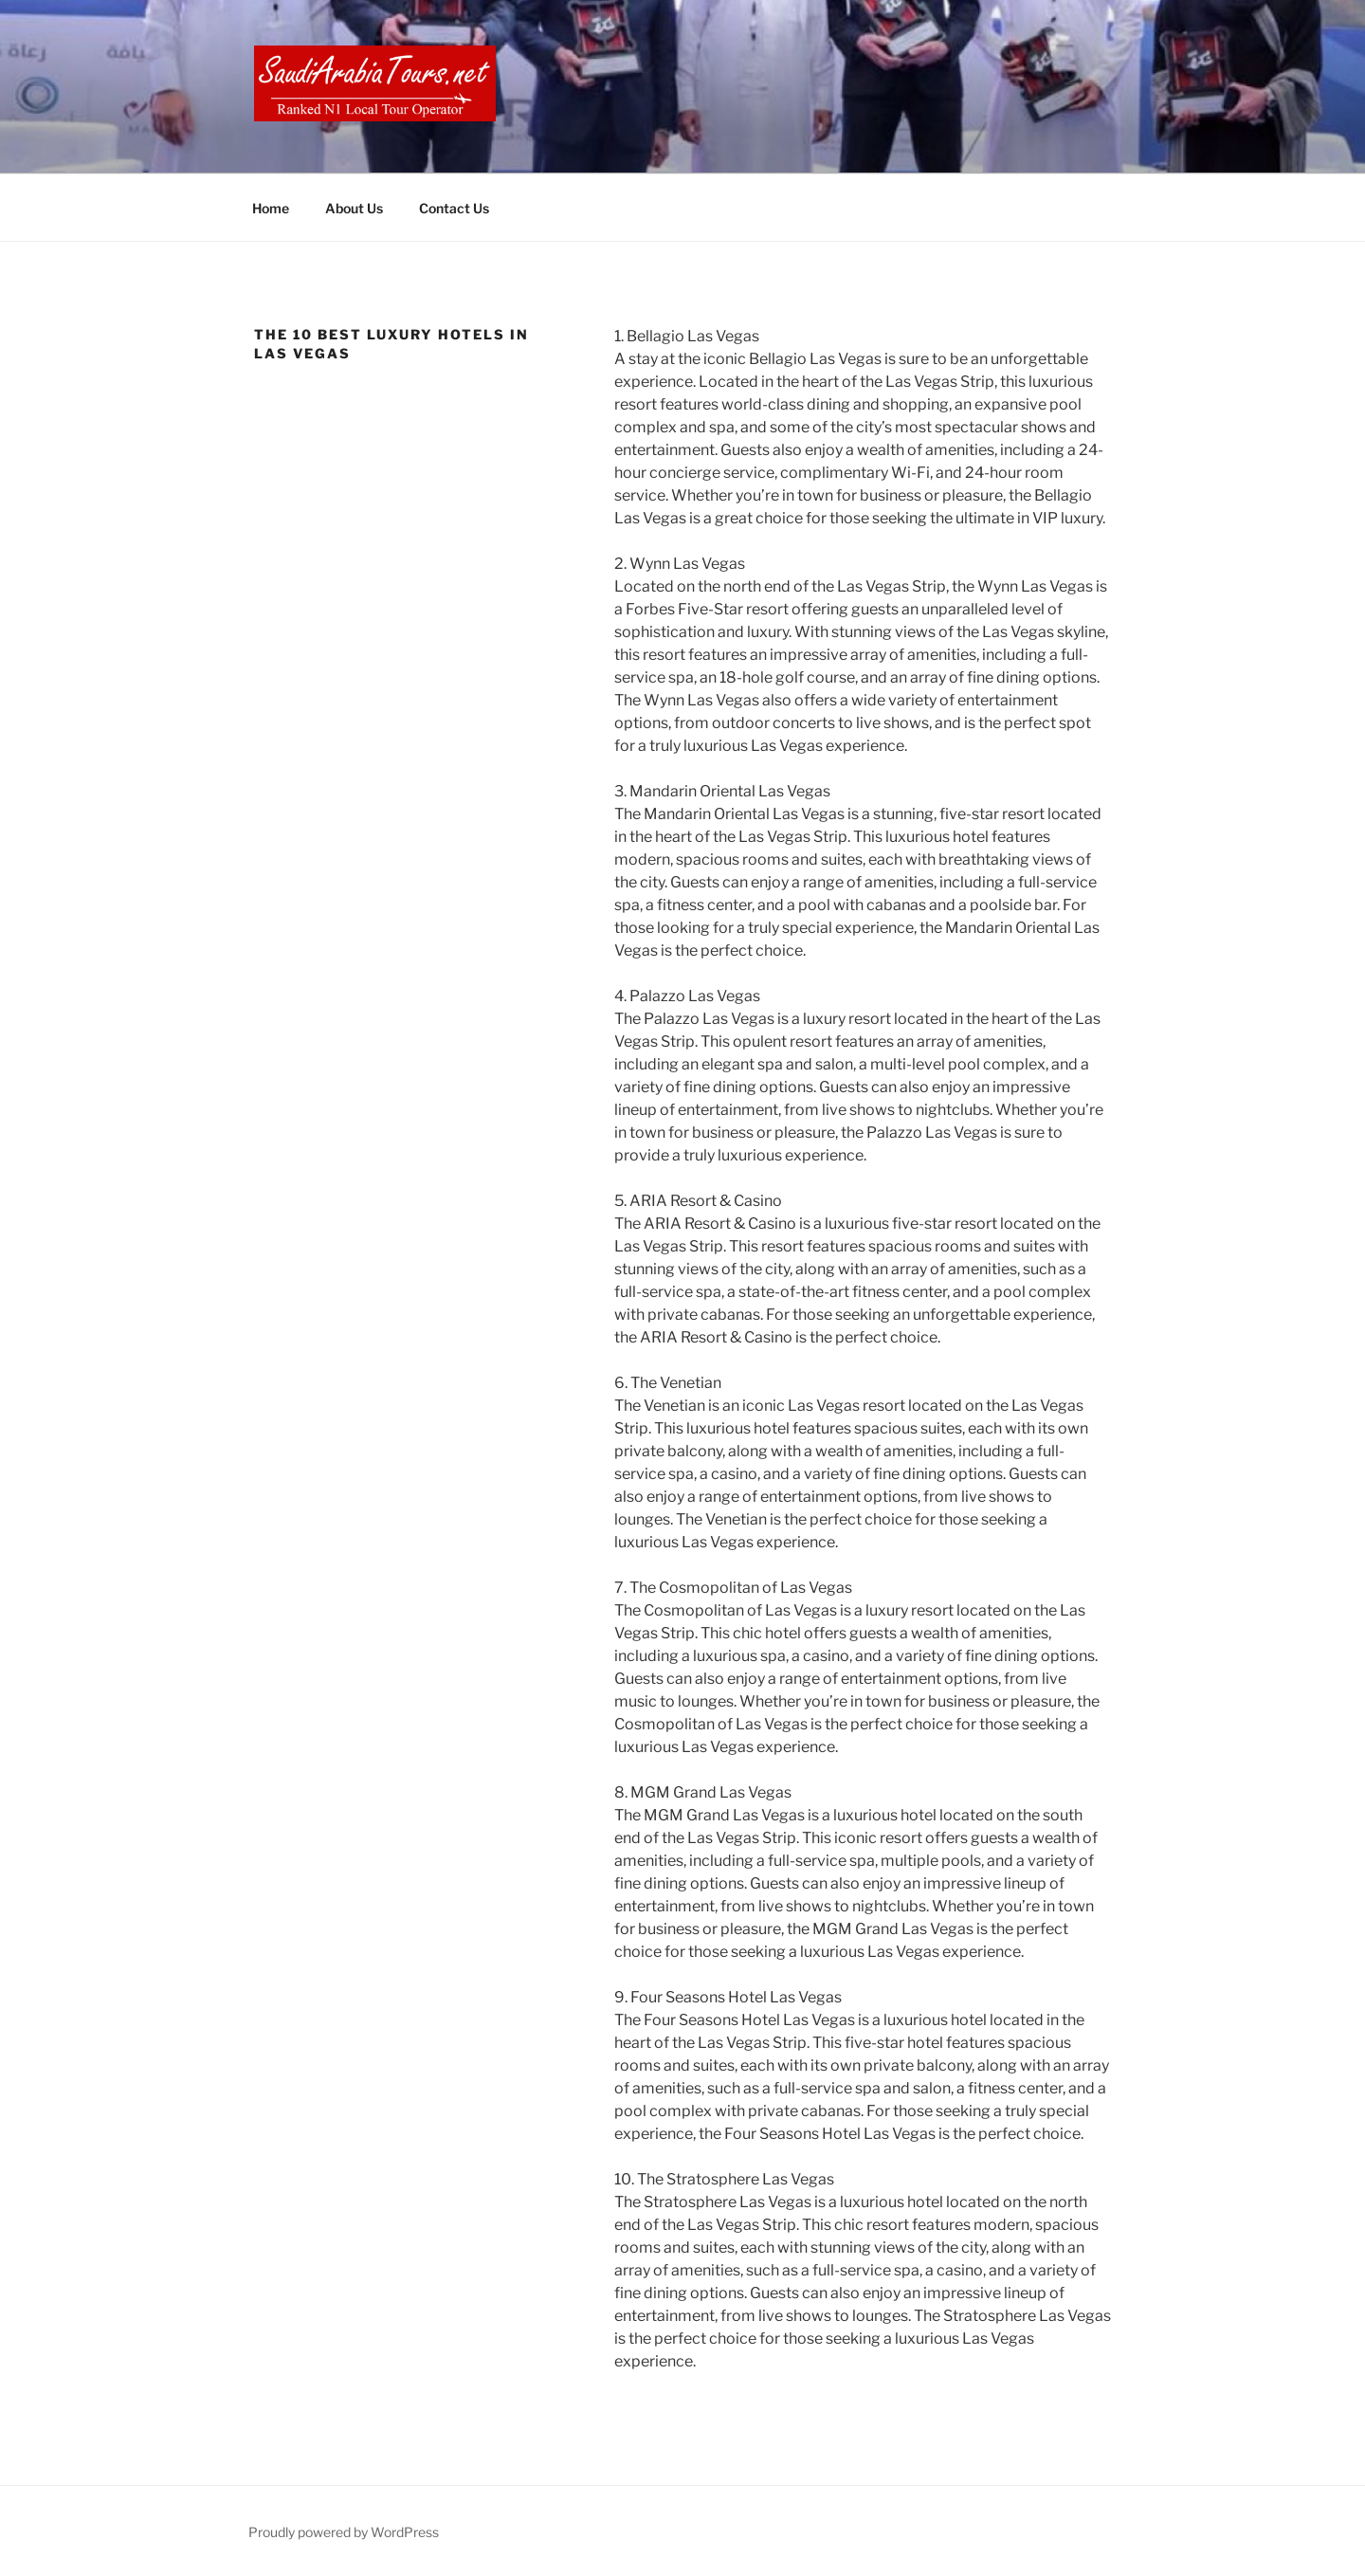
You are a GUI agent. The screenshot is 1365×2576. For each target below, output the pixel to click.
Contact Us (454, 208)
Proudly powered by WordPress (343, 2532)
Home (270, 208)
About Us (354, 208)
